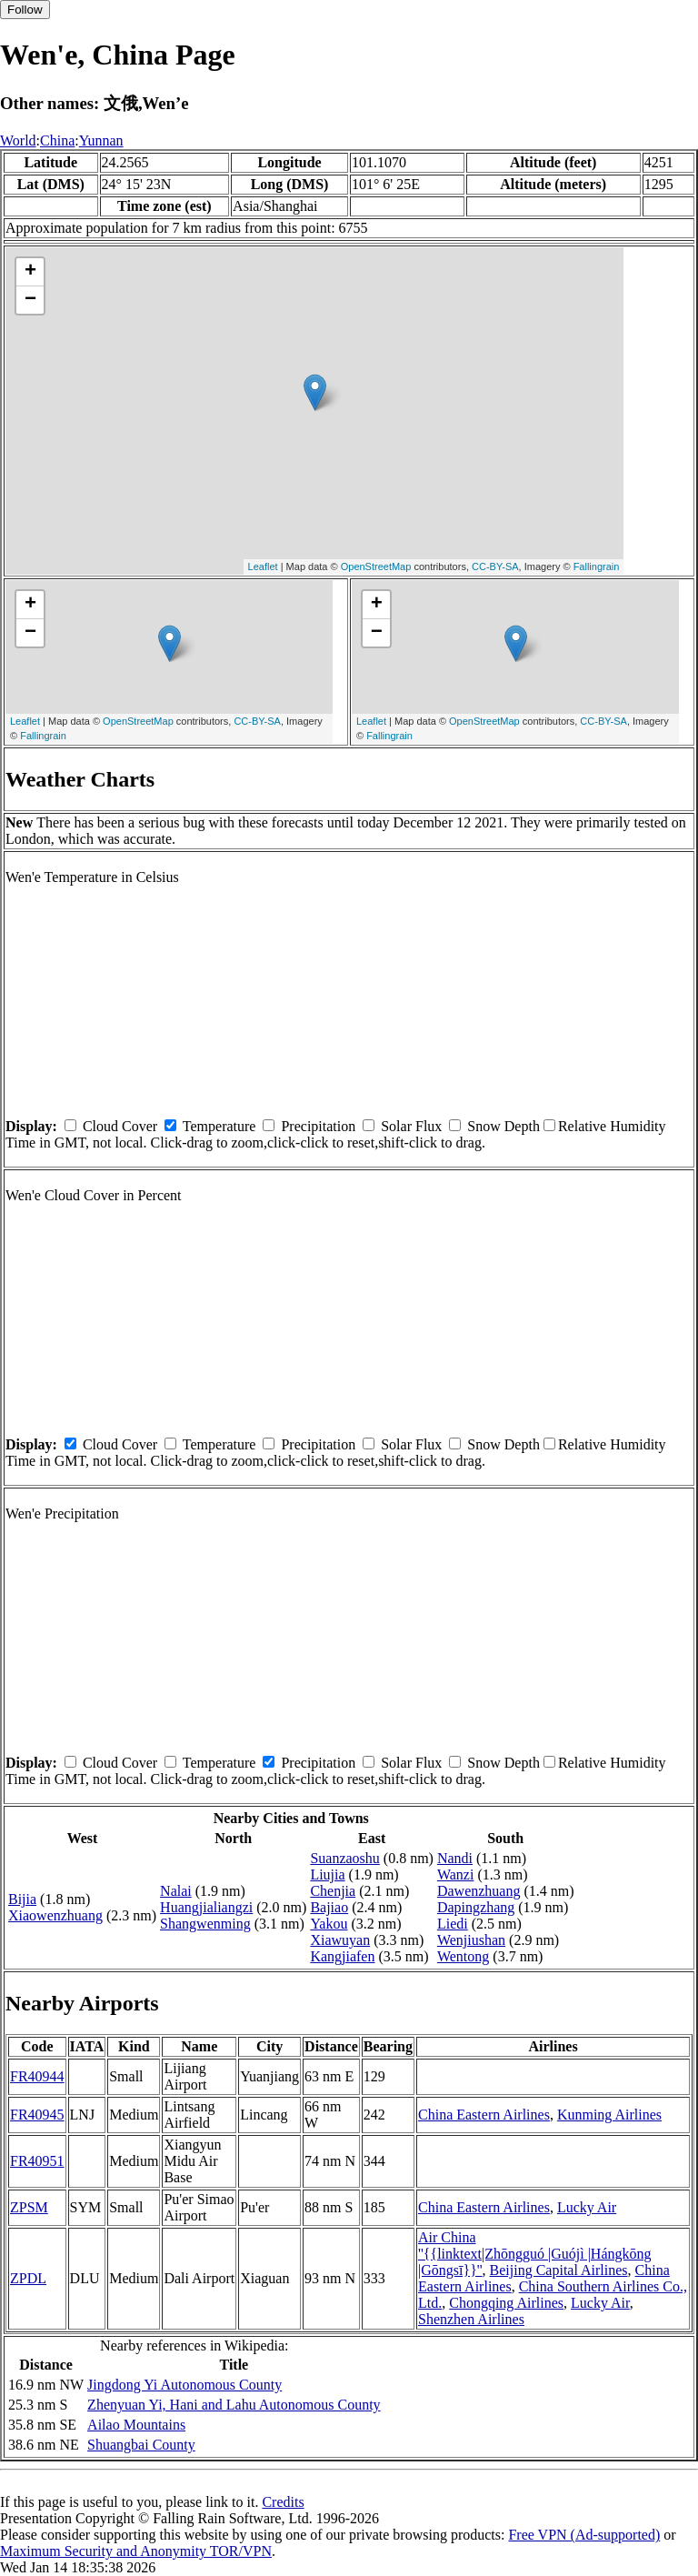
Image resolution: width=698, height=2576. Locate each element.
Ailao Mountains (136, 2424)
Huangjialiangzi (206, 1907)
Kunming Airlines (609, 2114)
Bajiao (329, 1907)
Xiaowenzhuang (55, 1915)
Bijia (22, 1899)
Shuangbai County (141, 2444)
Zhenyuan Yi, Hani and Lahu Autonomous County (233, 2404)
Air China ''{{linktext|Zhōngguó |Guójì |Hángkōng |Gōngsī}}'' (535, 2254)
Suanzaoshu (344, 1858)
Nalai (176, 1891)
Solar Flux (411, 1126)
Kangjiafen (342, 1956)
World (18, 140)
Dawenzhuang (479, 1891)
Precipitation (318, 1126)
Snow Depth (503, 1126)
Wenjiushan (471, 1940)
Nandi (455, 1858)
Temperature (219, 1126)
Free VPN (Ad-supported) (584, 2534)
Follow (25, 9)
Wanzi (455, 1874)
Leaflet (263, 566)
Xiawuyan (340, 1940)
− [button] (30, 300)
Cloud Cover (120, 1126)
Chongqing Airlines (506, 2302)
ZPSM (29, 2207)
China (57, 140)
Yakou (328, 1923)
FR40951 (37, 2161)
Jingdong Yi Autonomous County (184, 2384)
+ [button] (30, 272)
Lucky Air (586, 2207)
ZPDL (28, 2278)
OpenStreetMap (376, 566)
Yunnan (101, 140)
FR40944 (37, 2076)
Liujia (327, 1874)
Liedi (452, 1923)
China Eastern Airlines (484, 2114)
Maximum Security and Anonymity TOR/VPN (136, 2551)
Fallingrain (596, 566)
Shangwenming (205, 1923)
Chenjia (332, 1891)
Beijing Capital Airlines (559, 2270)
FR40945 (37, 2114)
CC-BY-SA (495, 566)
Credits (283, 2502)
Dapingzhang (475, 1907)
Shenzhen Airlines (471, 2319)
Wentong (463, 1956)
